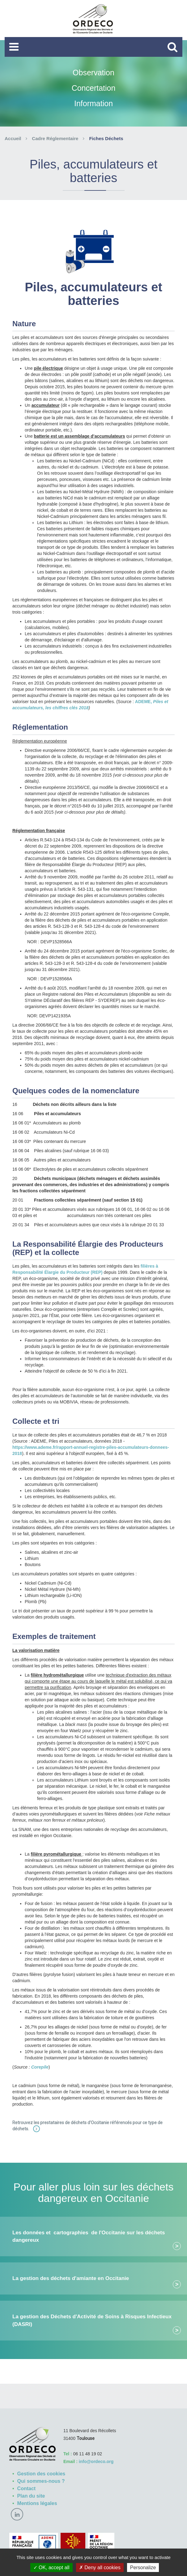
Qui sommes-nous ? (41, 2481)
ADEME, (144, 701)
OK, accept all (51, 2567)
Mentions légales (37, 2503)
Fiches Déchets (106, 138)
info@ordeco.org (96, 2461)
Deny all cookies (100, 2567)
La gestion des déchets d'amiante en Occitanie (70, 2278)
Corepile (40, 2067)
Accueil (13, 138)
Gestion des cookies (41, 2473)
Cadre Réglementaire (55, 138)
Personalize (143, 2567)
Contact (26, 2488)
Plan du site (31, 2496)
